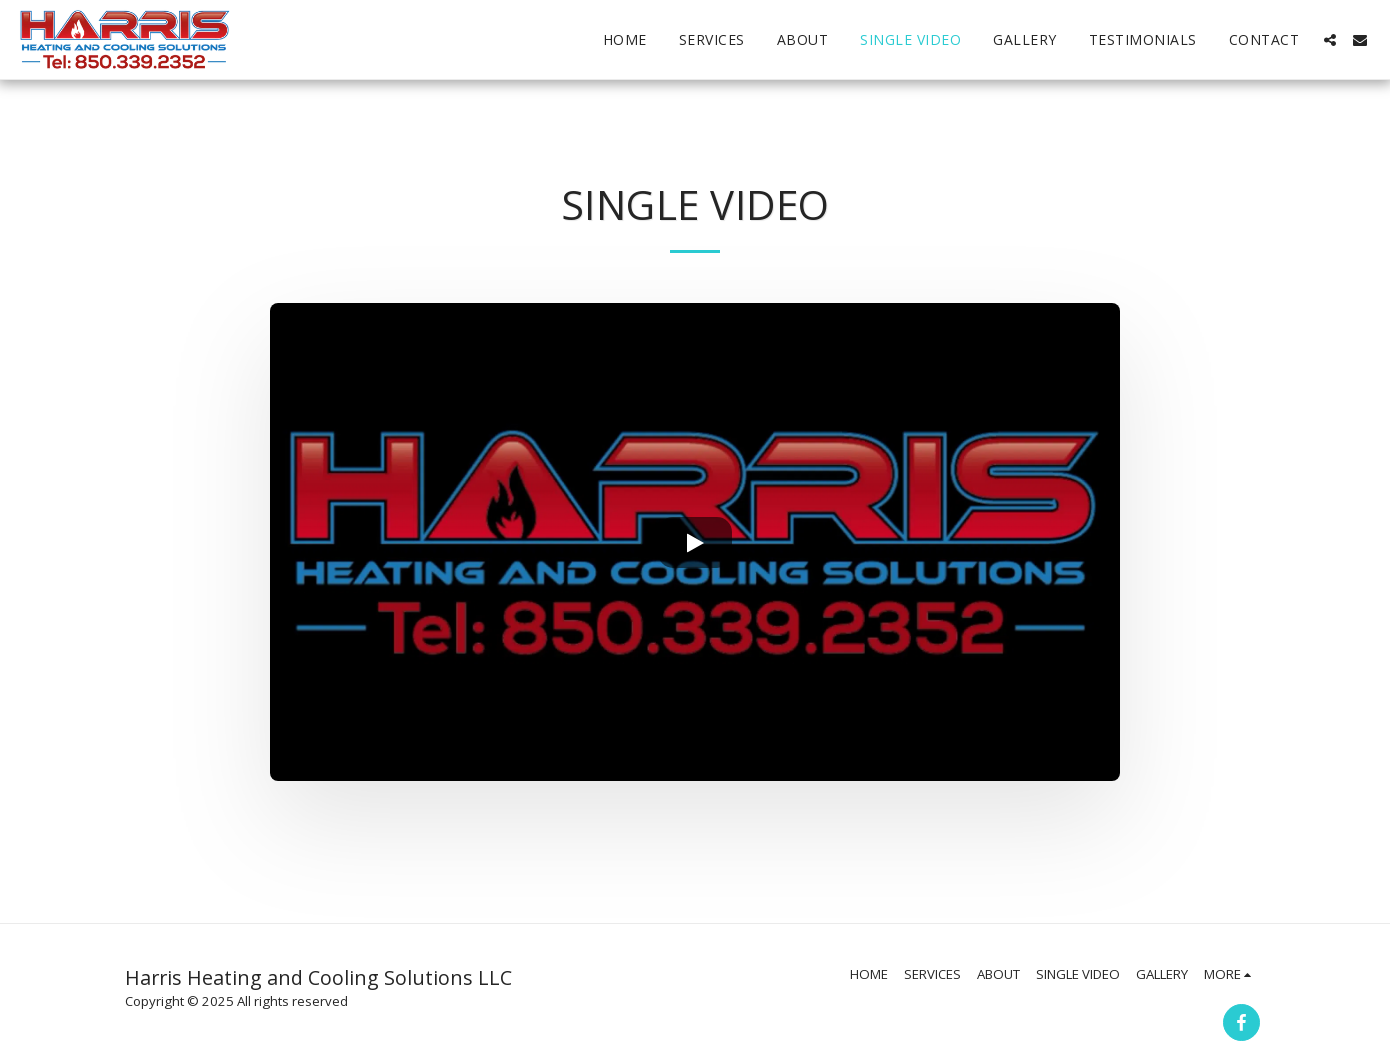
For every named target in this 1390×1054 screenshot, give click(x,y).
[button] (1330, 40)
